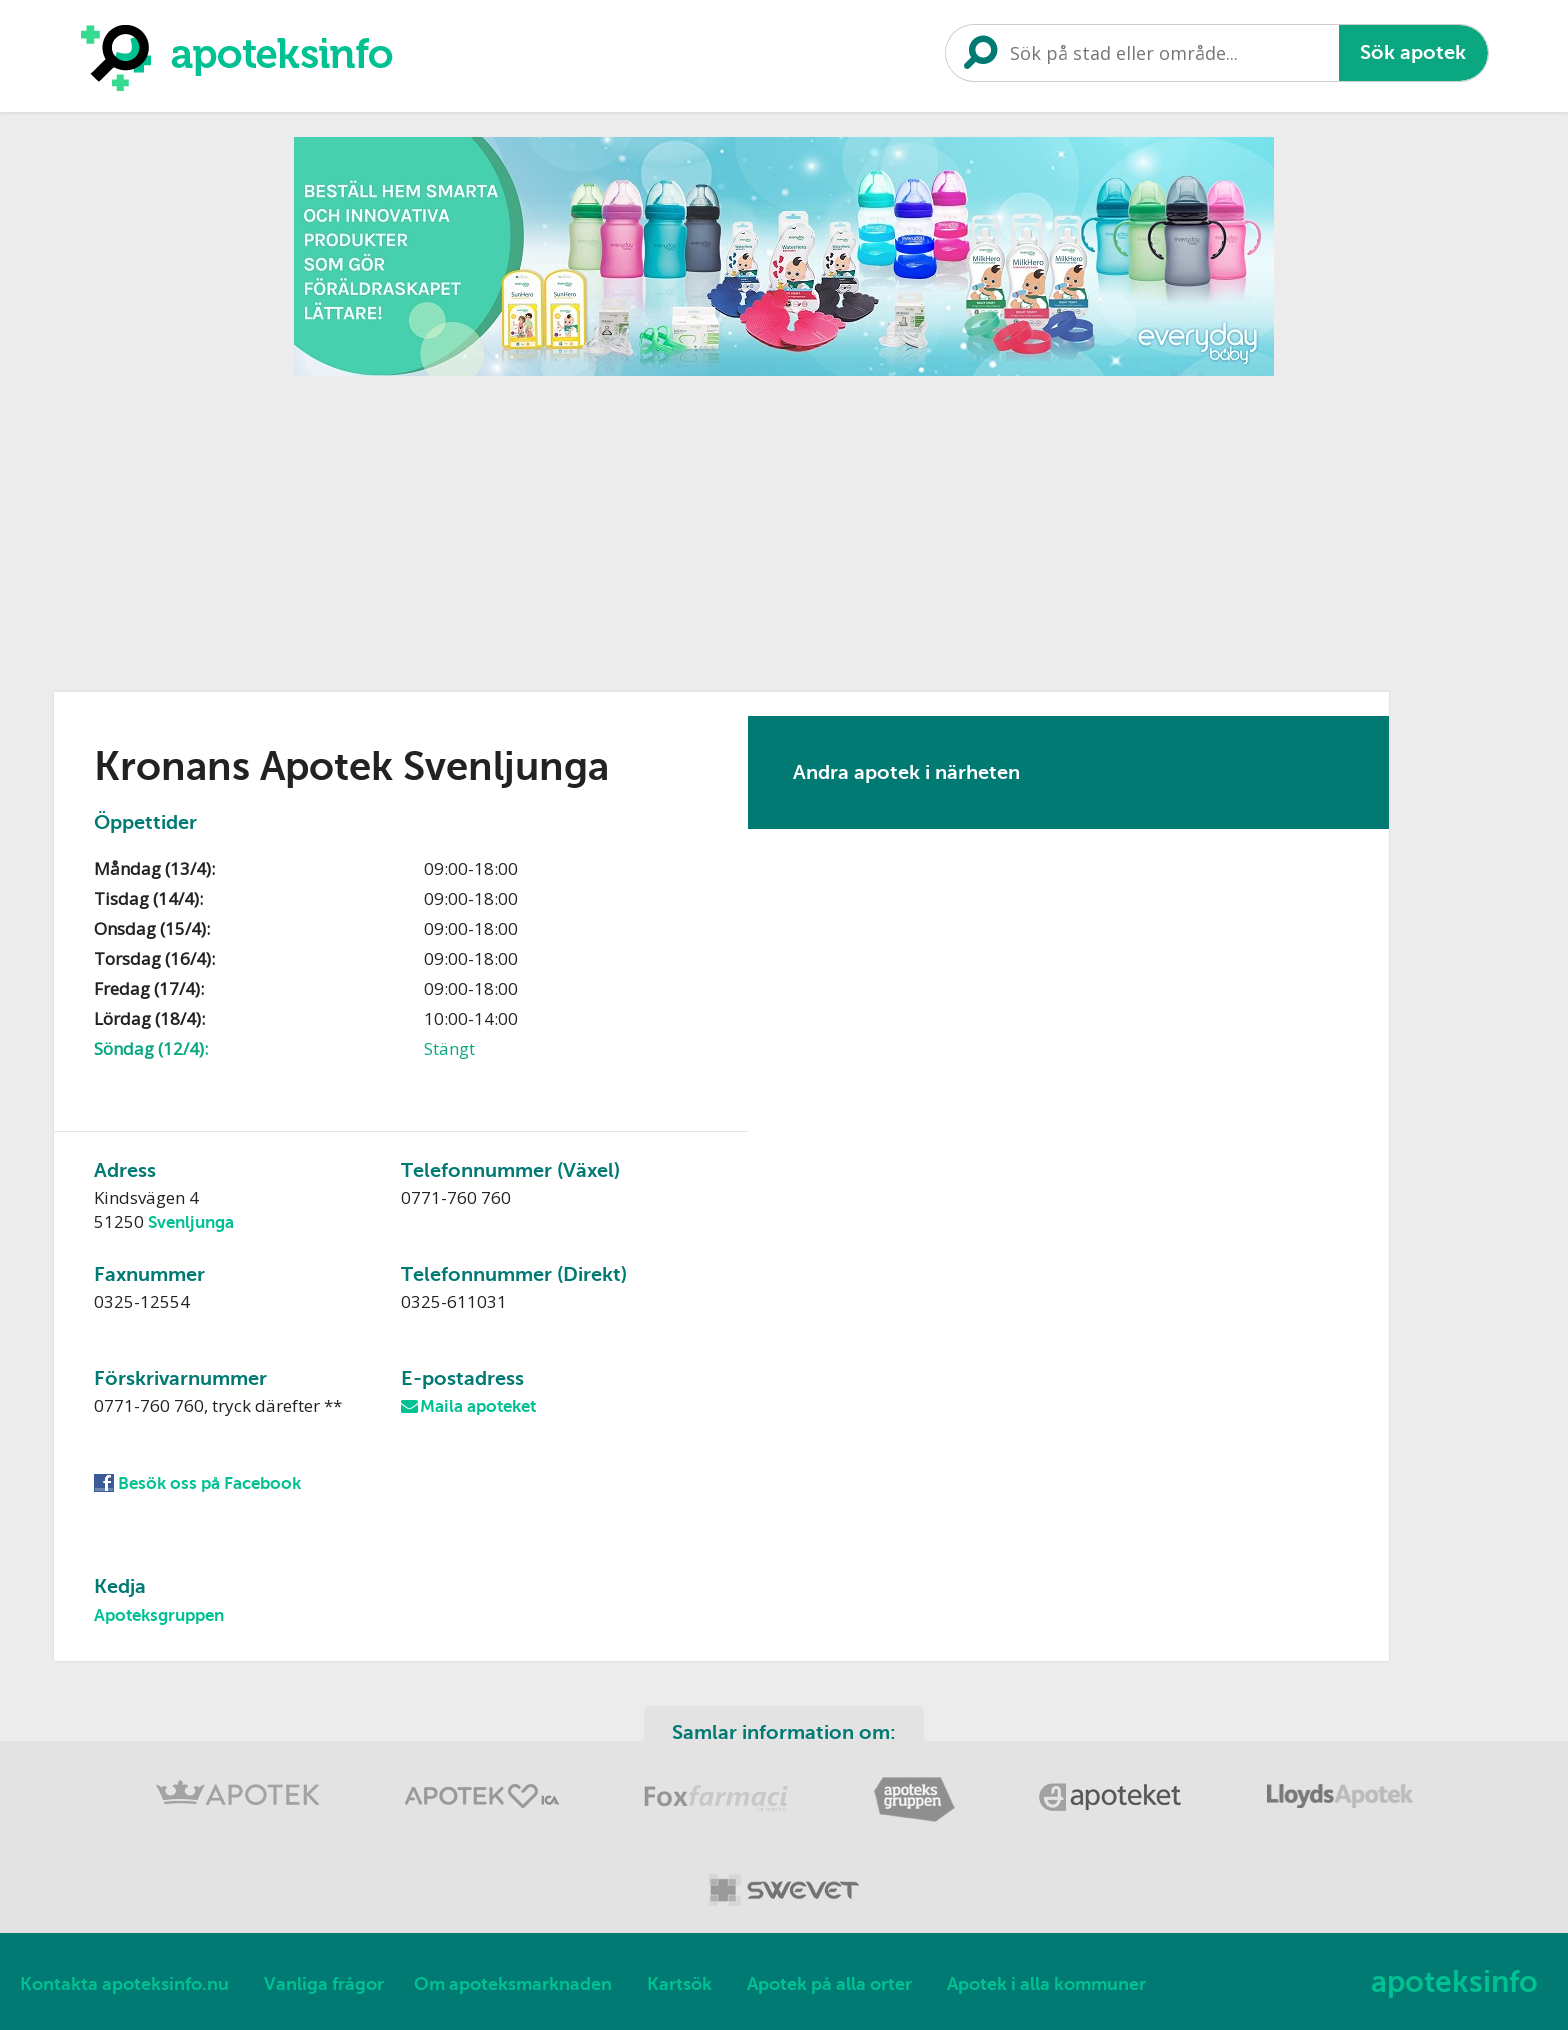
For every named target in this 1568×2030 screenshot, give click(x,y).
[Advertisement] (784, 527)
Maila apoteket (478, 1406)
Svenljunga (191, 1222)
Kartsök (679, 1984)
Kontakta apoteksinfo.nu (124, 1984)
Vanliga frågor (324, 1984)
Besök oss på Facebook (209, 1483)
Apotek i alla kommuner (1046, 1984)
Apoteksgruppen (159, 1615)
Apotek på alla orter (829, 1984)
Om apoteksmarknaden (513, 1984)
